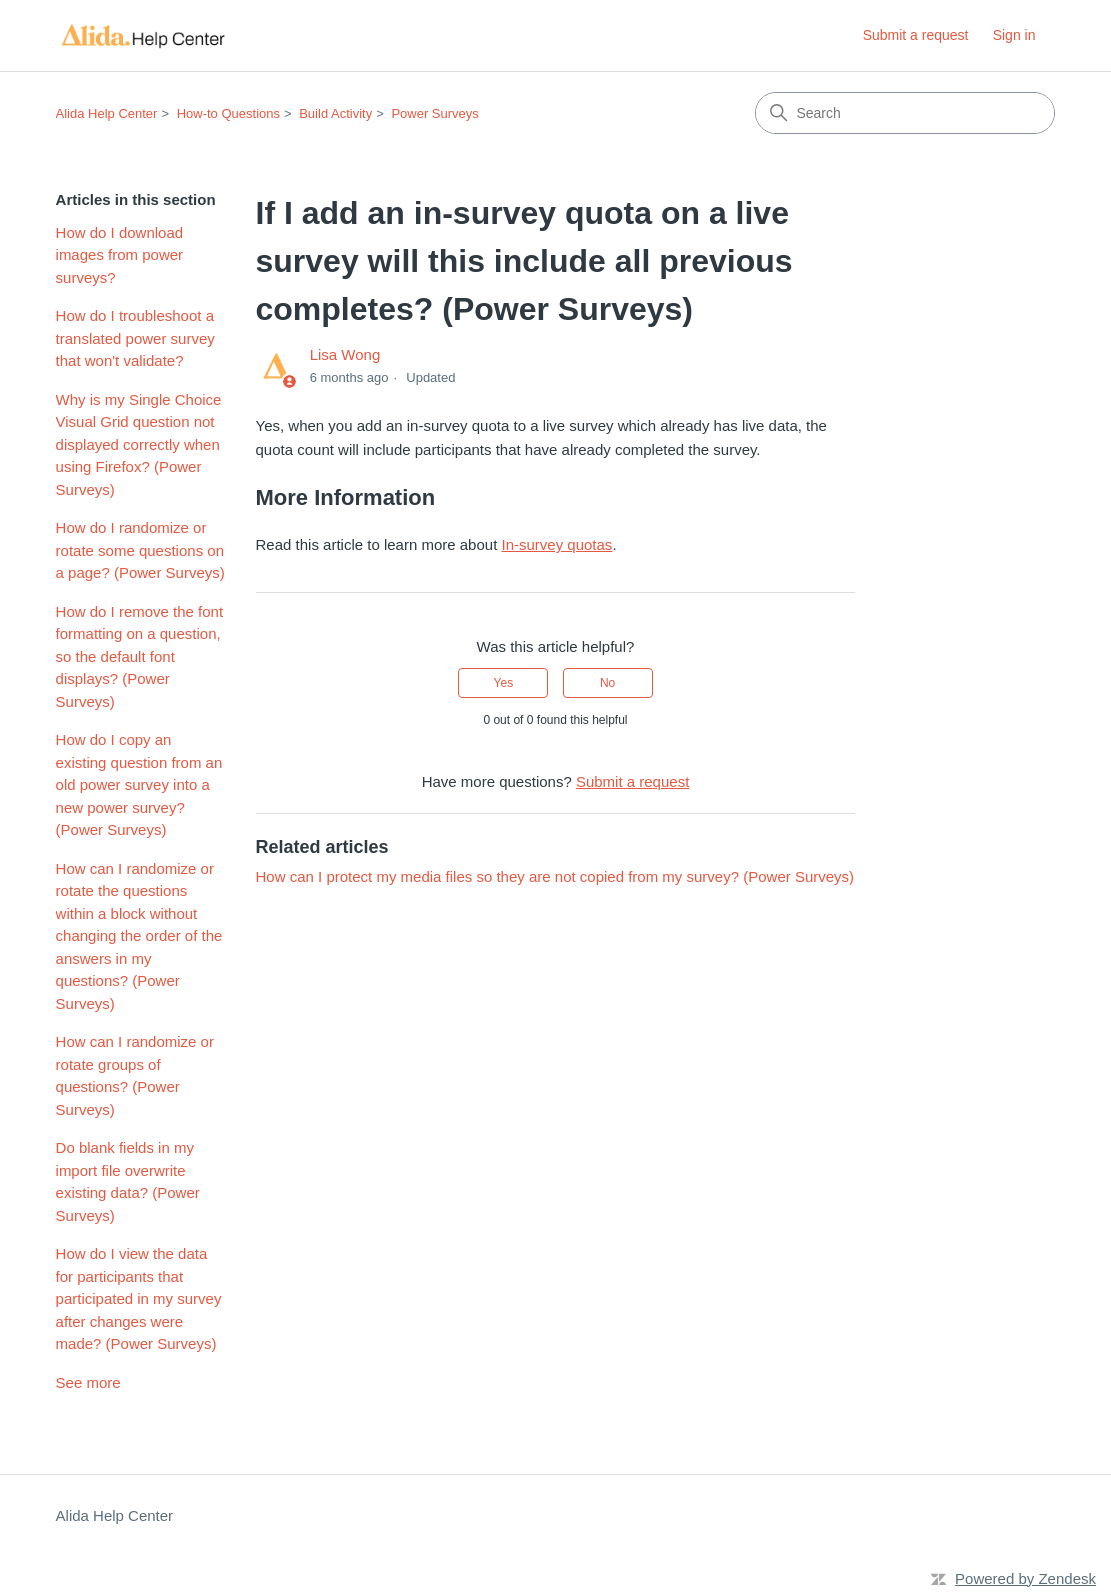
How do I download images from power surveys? (120, 255)
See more (88, 1382)
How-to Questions (228, 113)
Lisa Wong (345, 354)
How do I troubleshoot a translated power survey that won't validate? (135, 338)
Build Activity (335, 113)
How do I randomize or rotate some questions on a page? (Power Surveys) (140, 550)
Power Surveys (434, 113)
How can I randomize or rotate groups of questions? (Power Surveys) (135, 1075)
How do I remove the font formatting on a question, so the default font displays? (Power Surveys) (140, 656)
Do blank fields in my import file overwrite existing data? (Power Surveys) (128, 1181)
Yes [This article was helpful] (504, 683)
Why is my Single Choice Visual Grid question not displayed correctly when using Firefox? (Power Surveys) (139, 444)
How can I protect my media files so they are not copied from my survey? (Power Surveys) (555, 876)
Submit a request (916, 35)
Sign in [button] (1014, 35)
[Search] (905, 113)
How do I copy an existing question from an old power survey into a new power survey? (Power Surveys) (139, 784)
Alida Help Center (107, 113)
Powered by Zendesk (1025, 1578)
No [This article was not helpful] (607, 683)
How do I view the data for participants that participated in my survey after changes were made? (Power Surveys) (139, 1298)
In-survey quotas (556, 544)
